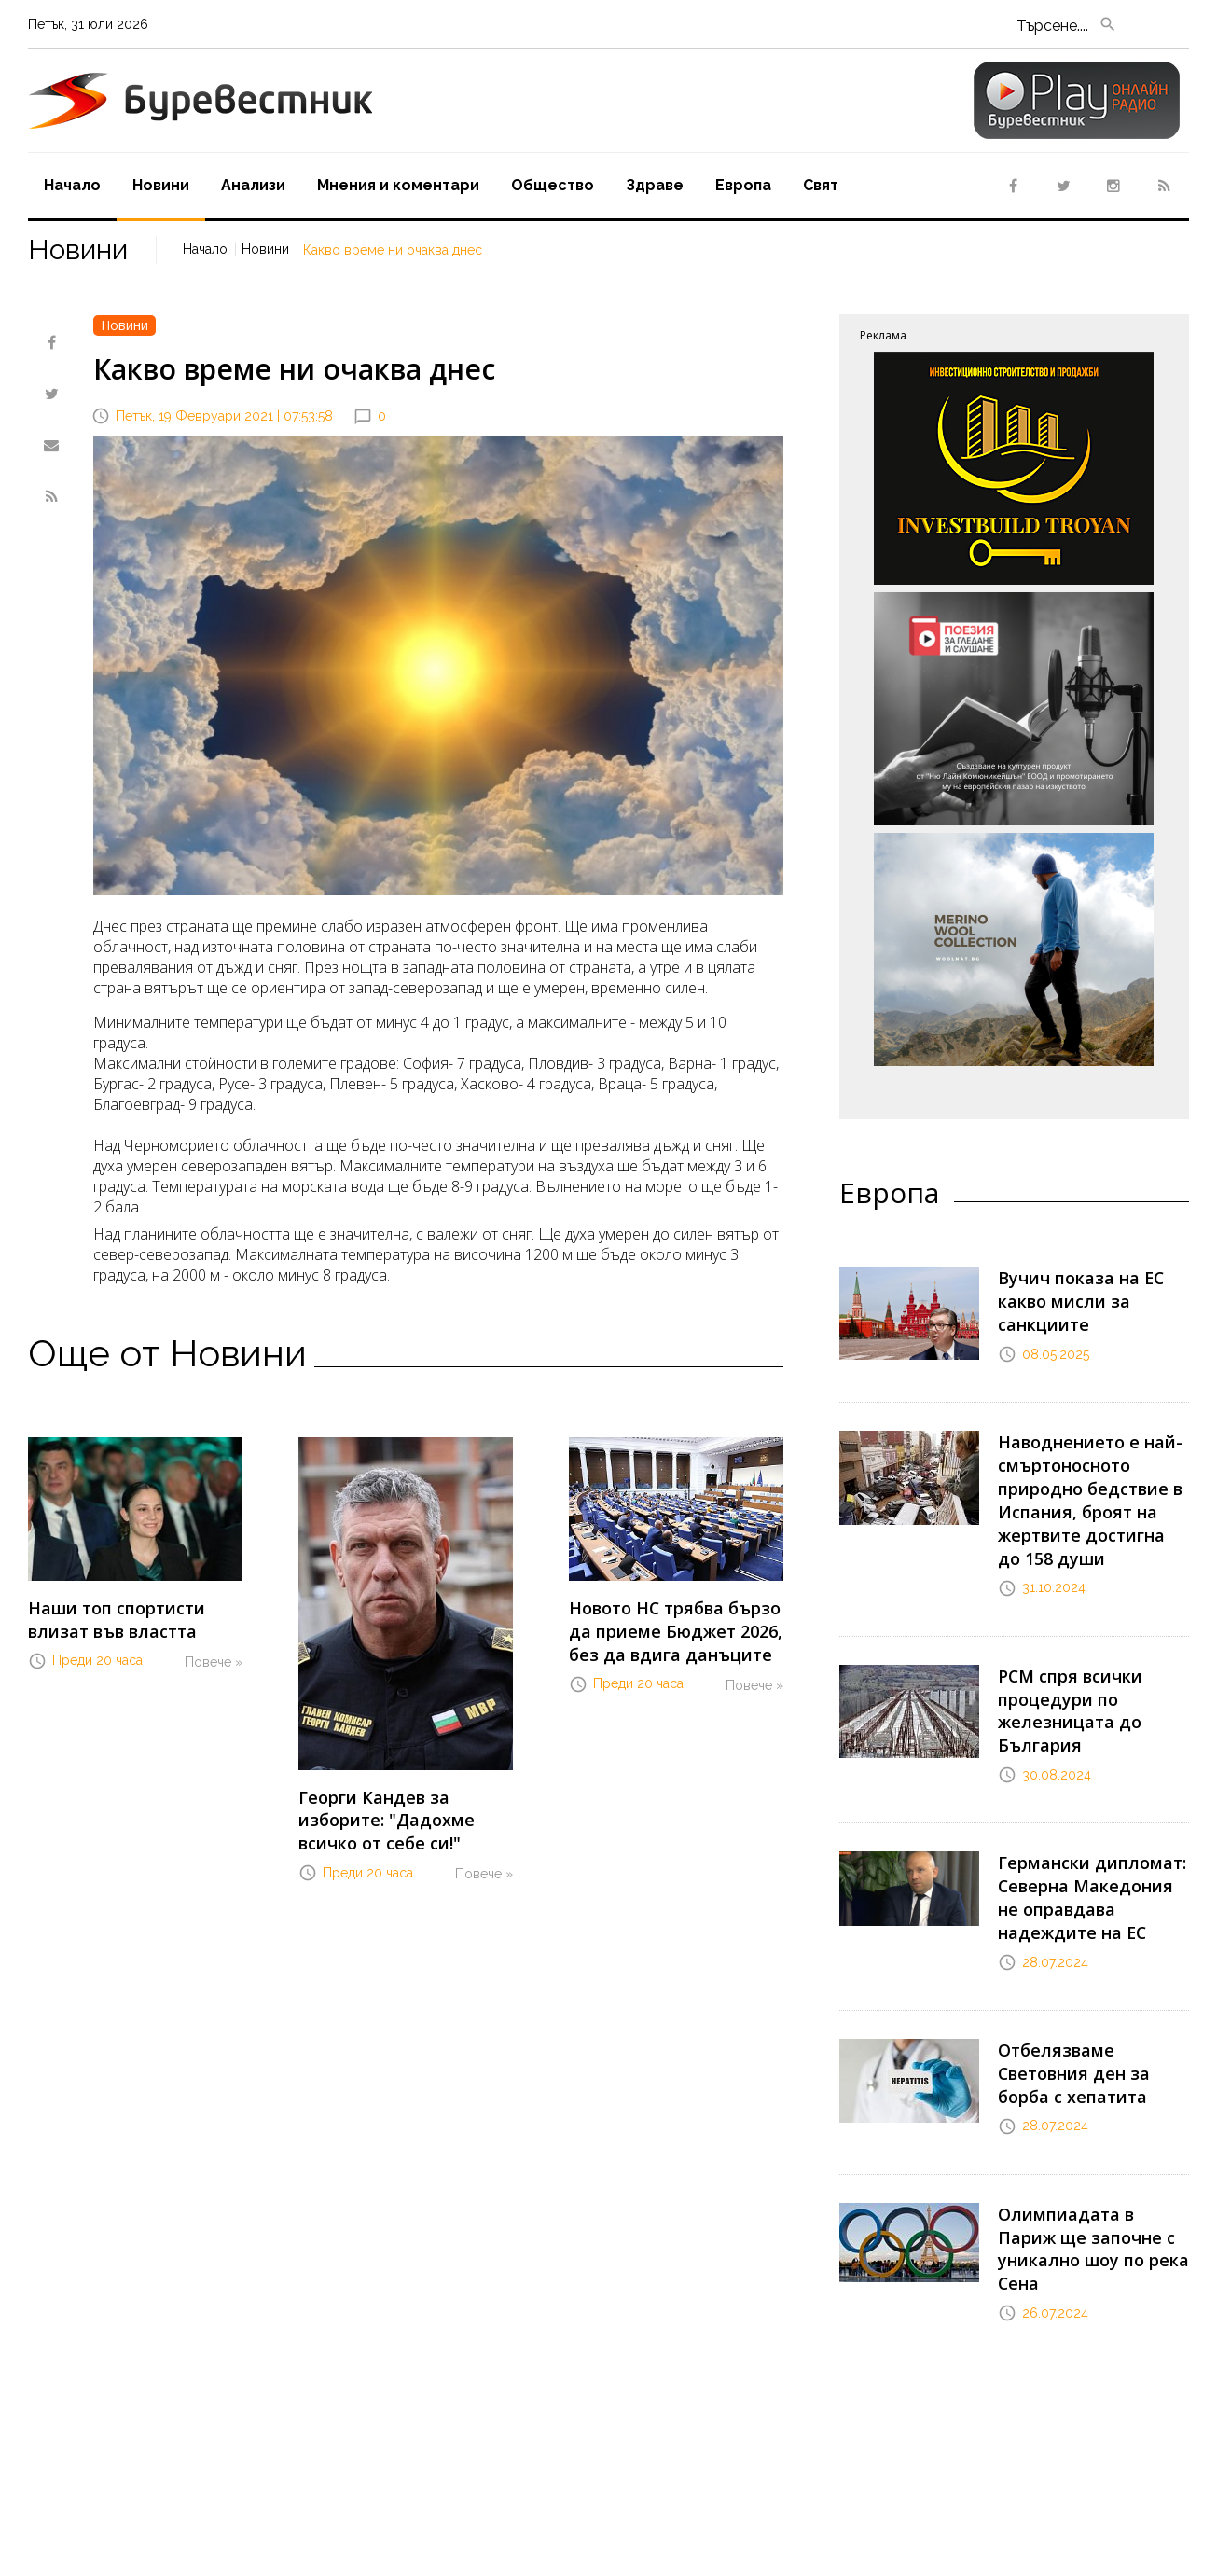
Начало (72, 185)
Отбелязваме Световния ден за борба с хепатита (1092, 1991)
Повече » (213, 1653)
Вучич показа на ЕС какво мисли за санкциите (1093, 1286)
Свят (820, 185)
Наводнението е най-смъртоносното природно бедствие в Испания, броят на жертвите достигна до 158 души (1084, 1474)
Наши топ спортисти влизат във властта (135, 1616)
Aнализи (253, 185)
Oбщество (552, 185)
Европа (743, 185)
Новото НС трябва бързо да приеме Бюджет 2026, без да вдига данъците (675, 1625)
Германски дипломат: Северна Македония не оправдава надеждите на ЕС (1085, 1837)
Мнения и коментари (398, 185)
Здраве (655, 185)
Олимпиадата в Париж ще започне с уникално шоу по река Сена (1086, 2141)
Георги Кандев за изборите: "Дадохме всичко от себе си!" (404, 1815)
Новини (160, 185)
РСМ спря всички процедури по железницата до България (1061, 1666)
